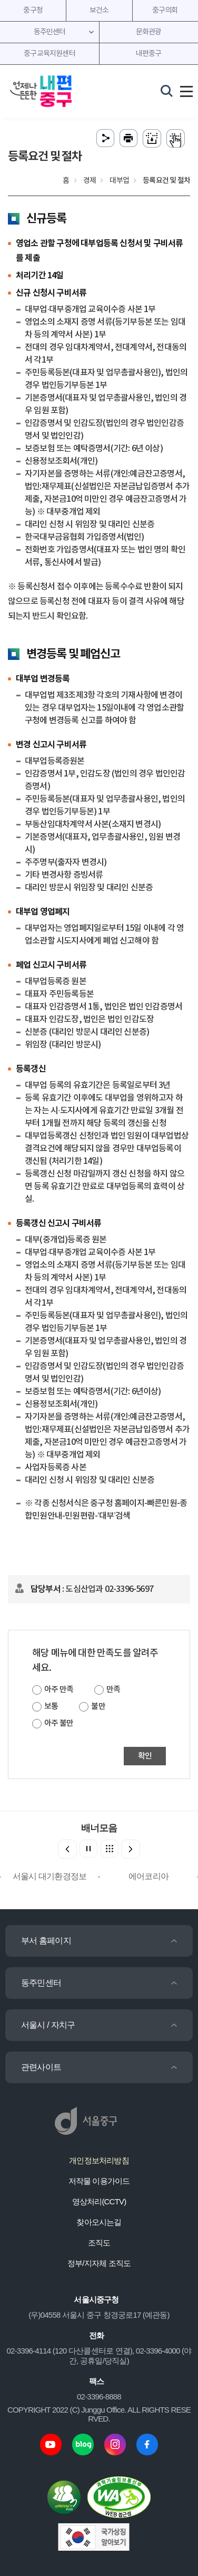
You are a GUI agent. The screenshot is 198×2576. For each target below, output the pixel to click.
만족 (113, 1689)
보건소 (99, 10)
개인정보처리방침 (99, 2160)
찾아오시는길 (98, 2222)
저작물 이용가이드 (99, 2180)
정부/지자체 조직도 (99, 2263)
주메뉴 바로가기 (99, 0)
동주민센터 (41, 1982)
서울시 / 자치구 (48, 2024)
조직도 (99, 2242)
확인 (145, 1756)
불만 (98, 1706)
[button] (130, 1849)
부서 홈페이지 (46, 1940)
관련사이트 (41, 2067)
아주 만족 (58, 1689)
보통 (51, 1706)
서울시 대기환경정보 (49, 1876)
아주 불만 (58, 1723)
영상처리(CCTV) (99, 2201)
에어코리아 (148, 1876)
